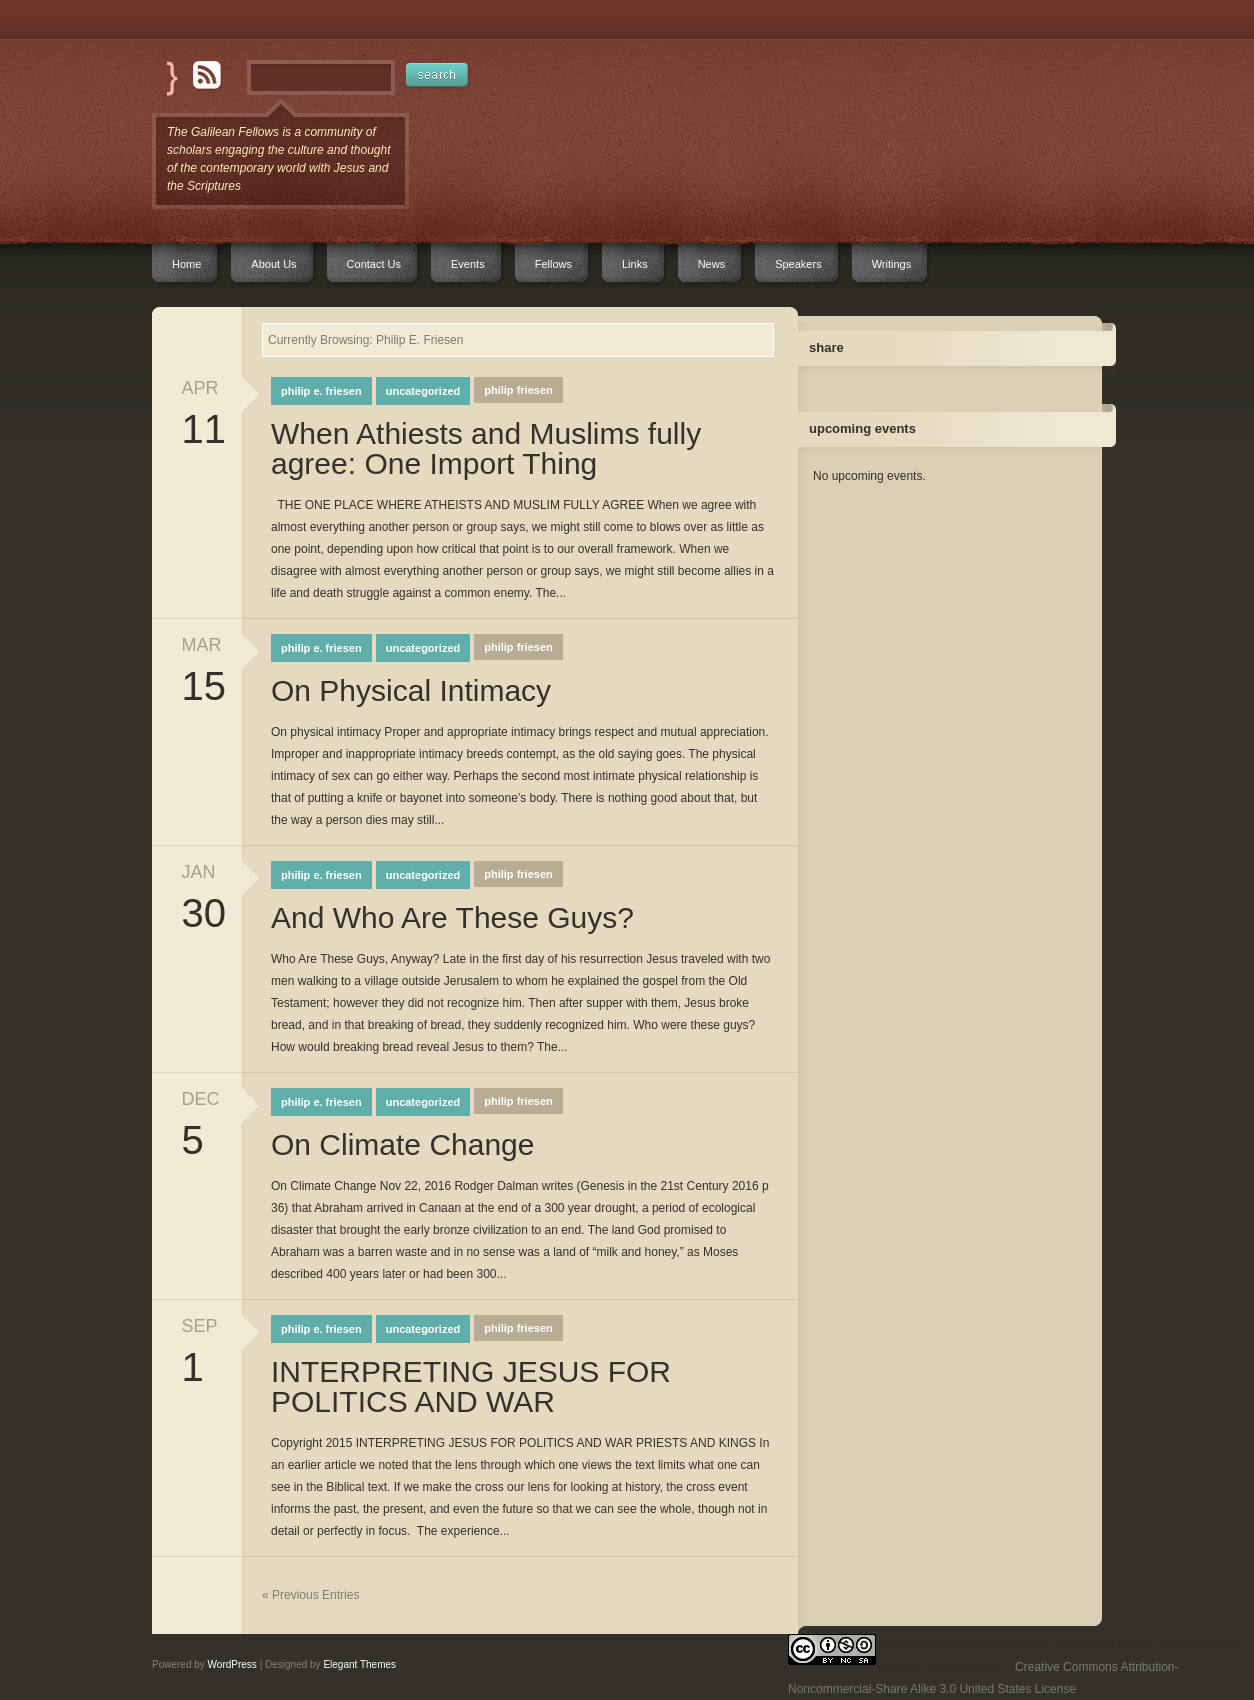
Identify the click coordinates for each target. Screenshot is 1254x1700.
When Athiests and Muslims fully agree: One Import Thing (486, 449)
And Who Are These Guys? (452, 918)
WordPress (232, 1664)
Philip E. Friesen (321, 391)
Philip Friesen (518, 390)
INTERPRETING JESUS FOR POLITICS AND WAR (471, 1387)
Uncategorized (423, 391)
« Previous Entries (310, 1595)
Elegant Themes (359, 1664)
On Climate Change (402, 1145)
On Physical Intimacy (411, 691)
